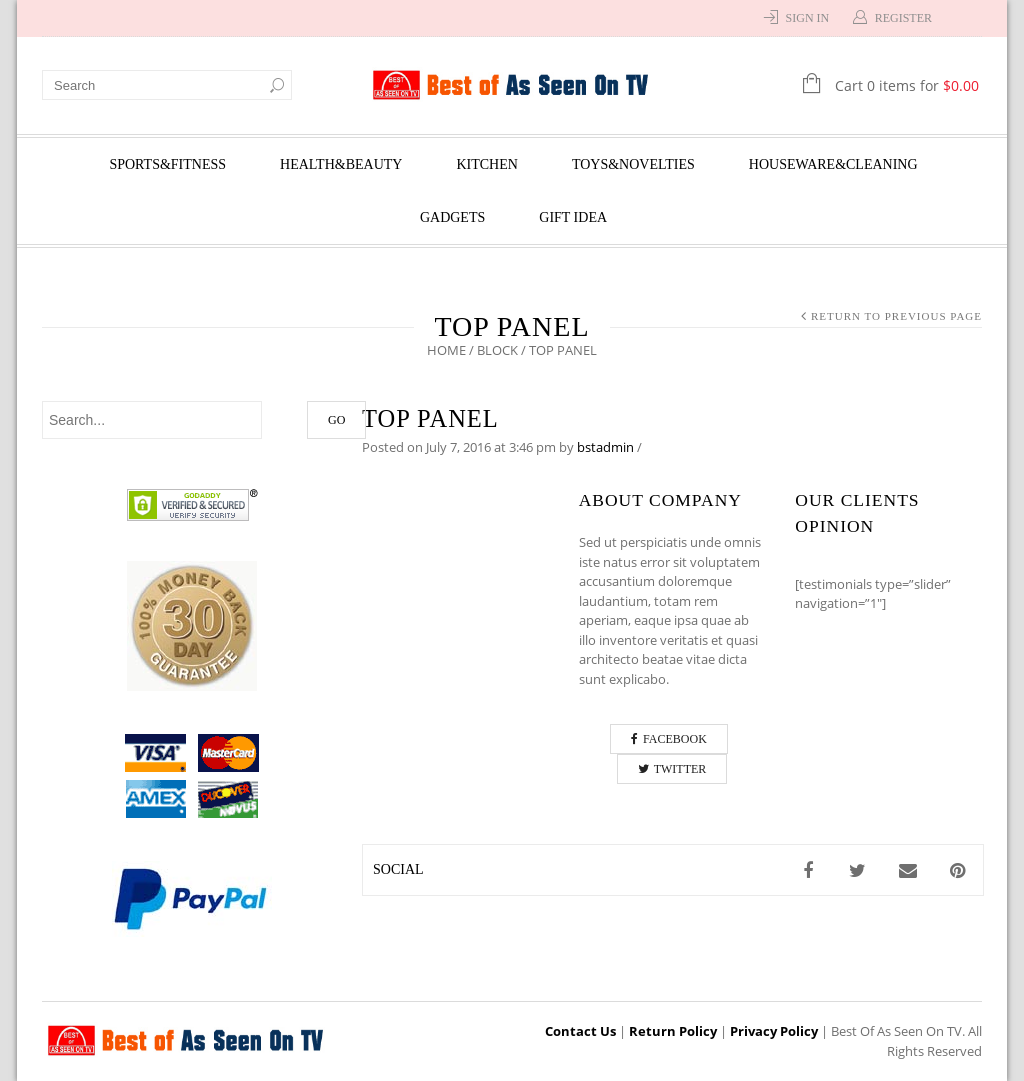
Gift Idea (573, 217)
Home (446, 350)
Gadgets (452, 217)
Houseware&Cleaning (833, 164)
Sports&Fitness (167, 164)
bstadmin (605, 447)
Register (903, 18)
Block (497, 350)
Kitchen (486, 164)
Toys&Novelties (633, 164)
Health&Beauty (341, 164)
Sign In (808, 18)
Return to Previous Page (896, 316)
